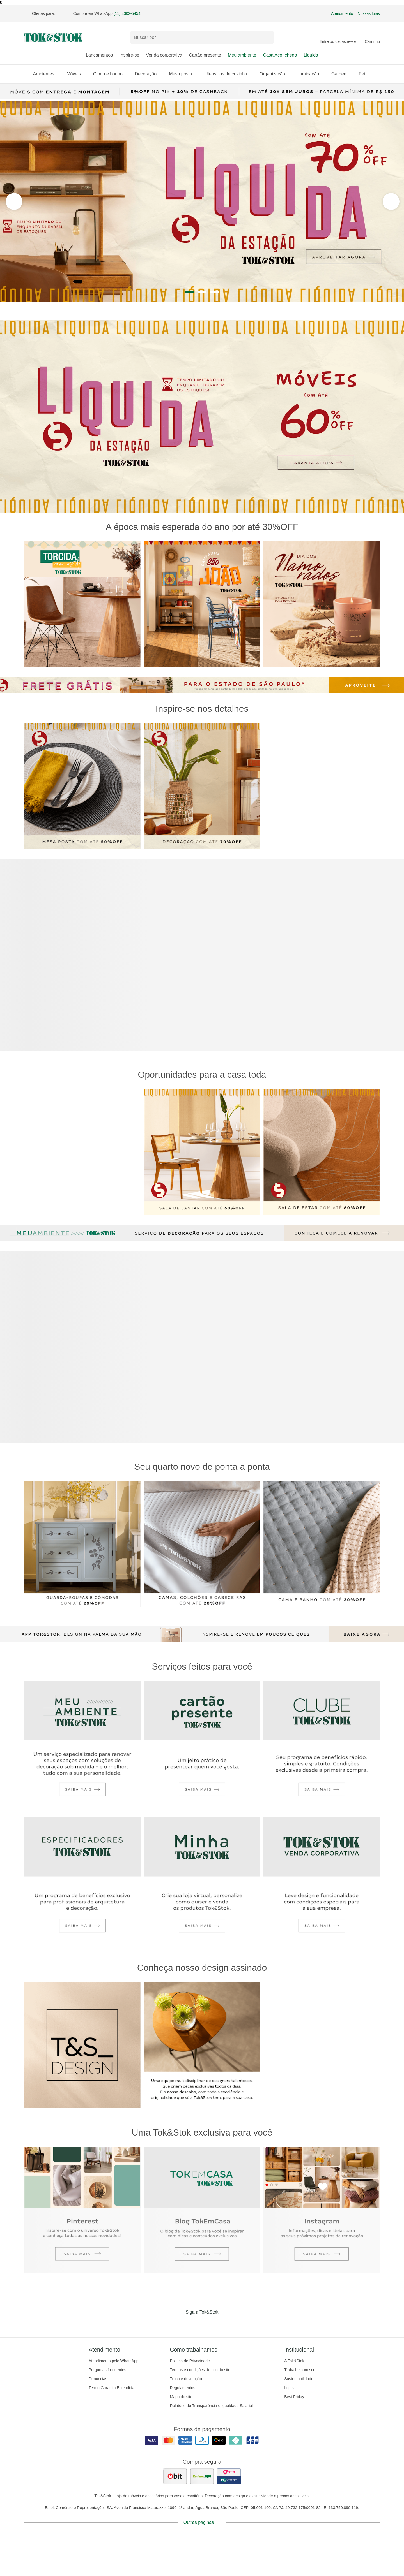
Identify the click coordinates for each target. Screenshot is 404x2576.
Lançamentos (99, 55)
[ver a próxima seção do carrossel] (14, 201)
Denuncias (98, 2378)
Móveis (76, 73)
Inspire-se (129, 55)
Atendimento (342, 13)
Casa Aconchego (280, 55)
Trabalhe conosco (299, 2370)
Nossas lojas (369, 13)
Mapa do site (181, 2396)
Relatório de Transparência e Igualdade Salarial (211, 2405)
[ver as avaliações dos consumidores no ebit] (175, 2476)
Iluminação (311, 73)
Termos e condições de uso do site (200, 2370)
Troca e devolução (186, 2378)
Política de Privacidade (190, 2361)
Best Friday (294, 2396)
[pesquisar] (266, 37)
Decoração (148, 73)
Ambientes (46, 73)
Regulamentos (182, 2387)
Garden (341, 73)
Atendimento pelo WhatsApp (113, 2361)
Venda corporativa (164, 55)
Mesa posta (183, 73)
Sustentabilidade (298, 2378)
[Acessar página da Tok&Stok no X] (225, 2323)
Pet (365, 73)
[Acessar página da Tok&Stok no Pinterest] (209, 2323)
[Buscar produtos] (202, 37)
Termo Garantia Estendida (111, 2387)
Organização (275, 73)
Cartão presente (205, 55)
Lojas (288, 2387)
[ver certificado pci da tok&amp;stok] (229, 2476)
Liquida (311, 55)
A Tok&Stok (294, 2361)
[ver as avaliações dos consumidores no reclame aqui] (202, 2476)
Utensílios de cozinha (229, 73)
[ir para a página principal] (53, 37)
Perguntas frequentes (107, 2370)
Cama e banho (110, 73)
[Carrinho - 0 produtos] (372, 37)
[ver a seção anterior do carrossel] (391, 201)
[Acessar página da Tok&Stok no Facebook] (178, 2323)
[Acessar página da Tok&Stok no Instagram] (194, 2323)
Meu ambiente (242, 55)
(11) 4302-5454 (127, 13)
